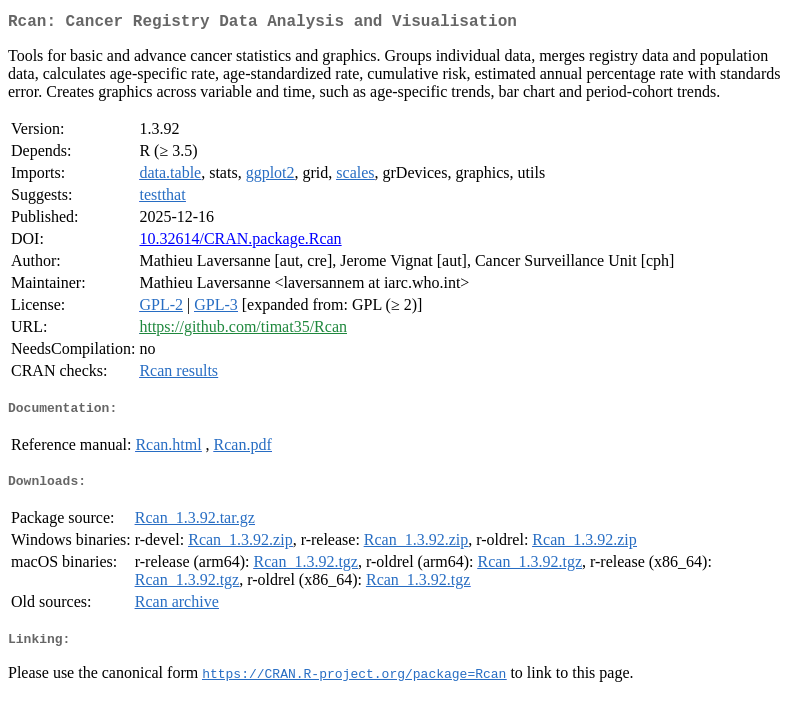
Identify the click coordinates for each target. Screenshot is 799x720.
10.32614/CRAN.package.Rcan (240, 242)
